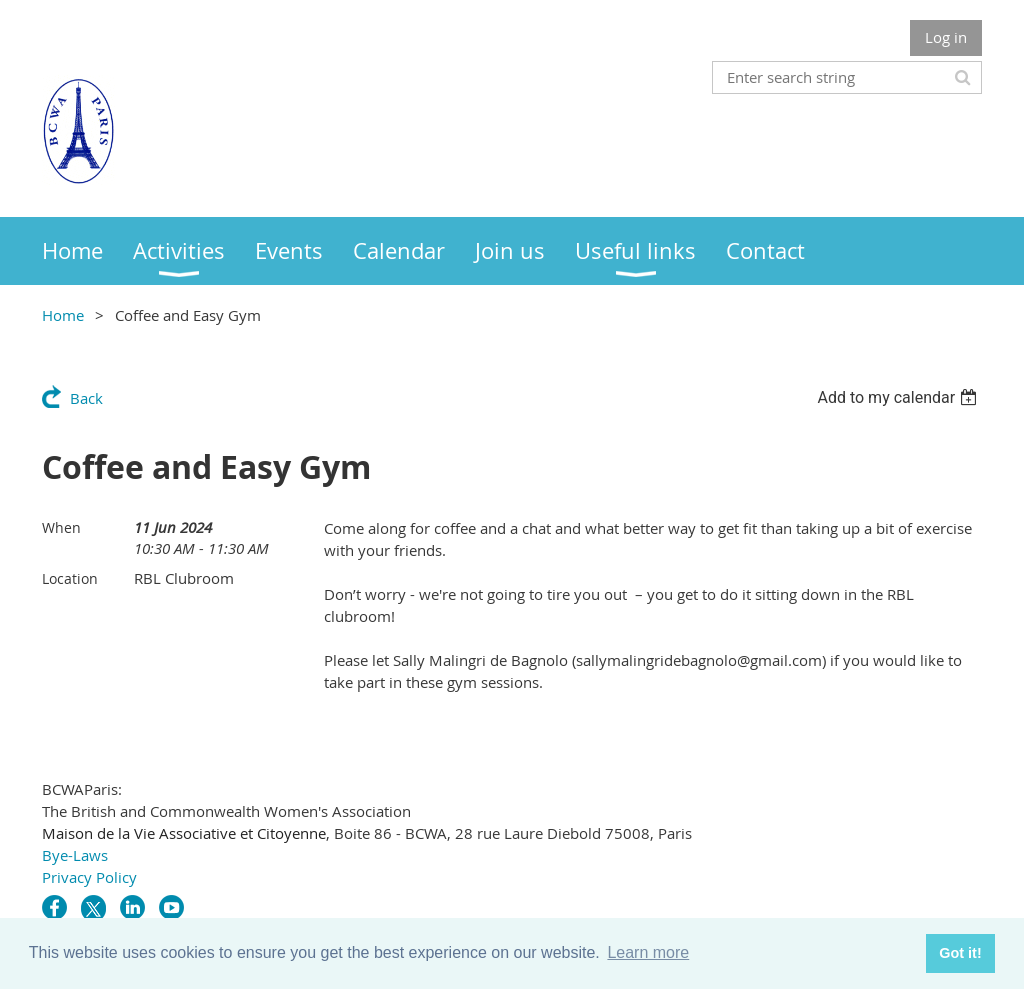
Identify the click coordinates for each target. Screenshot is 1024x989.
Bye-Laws (75, 855)
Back (86, 398)
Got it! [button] (960, 953)
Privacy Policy (89, 877)
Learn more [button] (648, 952)
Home (63, 315)
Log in (946, 37)
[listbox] (899, 397)
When (61, 527)
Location (70, 578)
